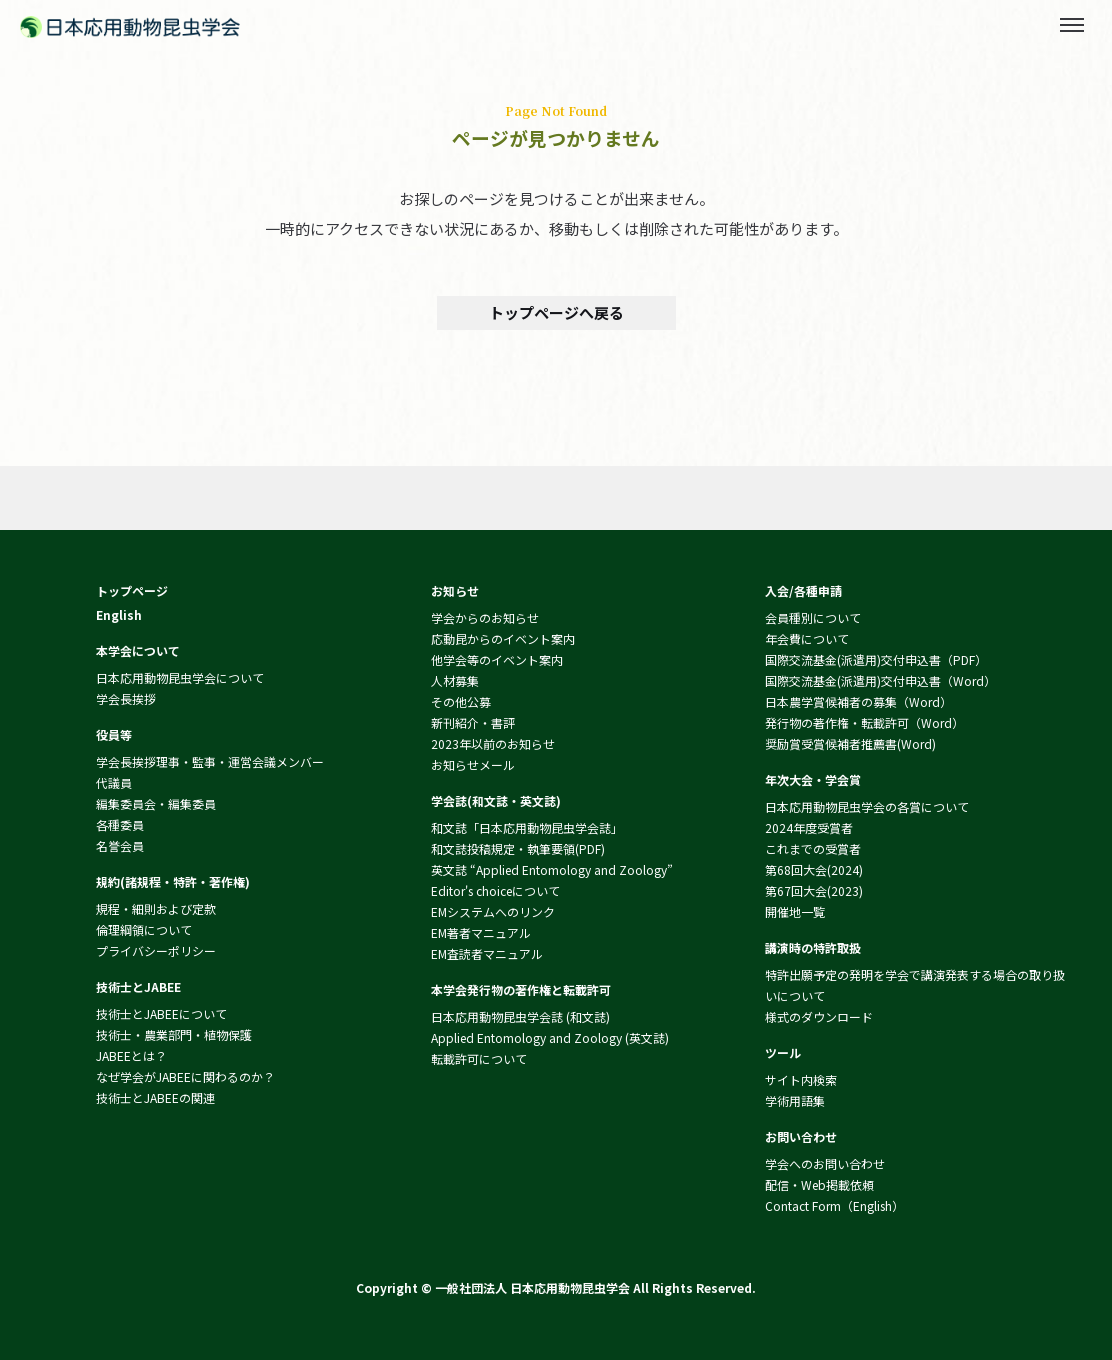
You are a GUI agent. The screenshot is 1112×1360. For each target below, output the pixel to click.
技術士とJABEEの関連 (155, 1097)
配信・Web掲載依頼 (819, 1184)
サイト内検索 (801, 1079)
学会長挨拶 (126, 698)
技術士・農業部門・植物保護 (174, 1034)
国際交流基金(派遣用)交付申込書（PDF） (876, 659)
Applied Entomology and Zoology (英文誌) (550, 1037)
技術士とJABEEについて (161, 1013)
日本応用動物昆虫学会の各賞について (867, 806)
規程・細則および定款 (156, 908)
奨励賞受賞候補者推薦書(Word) (850, 743)
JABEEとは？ (131, 1055)
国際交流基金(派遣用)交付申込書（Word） (880, 680)
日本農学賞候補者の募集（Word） (858, 701)
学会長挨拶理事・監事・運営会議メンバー (210, 761)
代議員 (114, 782)
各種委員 (120, 824)
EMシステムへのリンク (493, 911)
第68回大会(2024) (814, 869)
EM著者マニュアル (481, 932)
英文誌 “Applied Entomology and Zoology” (552, 869)
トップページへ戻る (556, 312)
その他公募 (461, 701)
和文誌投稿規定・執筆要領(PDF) (518, 848)
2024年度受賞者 (809, 827)
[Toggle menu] (1072, 25)
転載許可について (479, 1058)
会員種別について (813, 617)
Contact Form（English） (834, 1205)
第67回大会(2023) (814, 890)
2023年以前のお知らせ (493, 743)
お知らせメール (473, 764)
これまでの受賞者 (813, 848)
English (119, 614)
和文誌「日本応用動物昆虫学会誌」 (527, 827)
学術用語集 (795, 1100)
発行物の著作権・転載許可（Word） (864, 722)
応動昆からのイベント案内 (503, 638)
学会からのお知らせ (485, 617)
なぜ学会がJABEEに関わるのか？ (185, 1076)
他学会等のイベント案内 (497, 659)
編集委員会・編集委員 (156, 803)
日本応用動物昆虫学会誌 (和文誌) (520, 1016)
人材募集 (455, 680)
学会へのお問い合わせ (825, 1163)
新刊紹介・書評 (473, 722)
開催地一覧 (795, 911)
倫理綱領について (144, 929)
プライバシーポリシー (156, 950)
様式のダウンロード (819, 1016)
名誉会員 (120, 845)
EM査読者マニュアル (487, 953)
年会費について (807, 638)
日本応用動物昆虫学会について (180, 677)
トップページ (132, 590)
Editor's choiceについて (495, 890)
